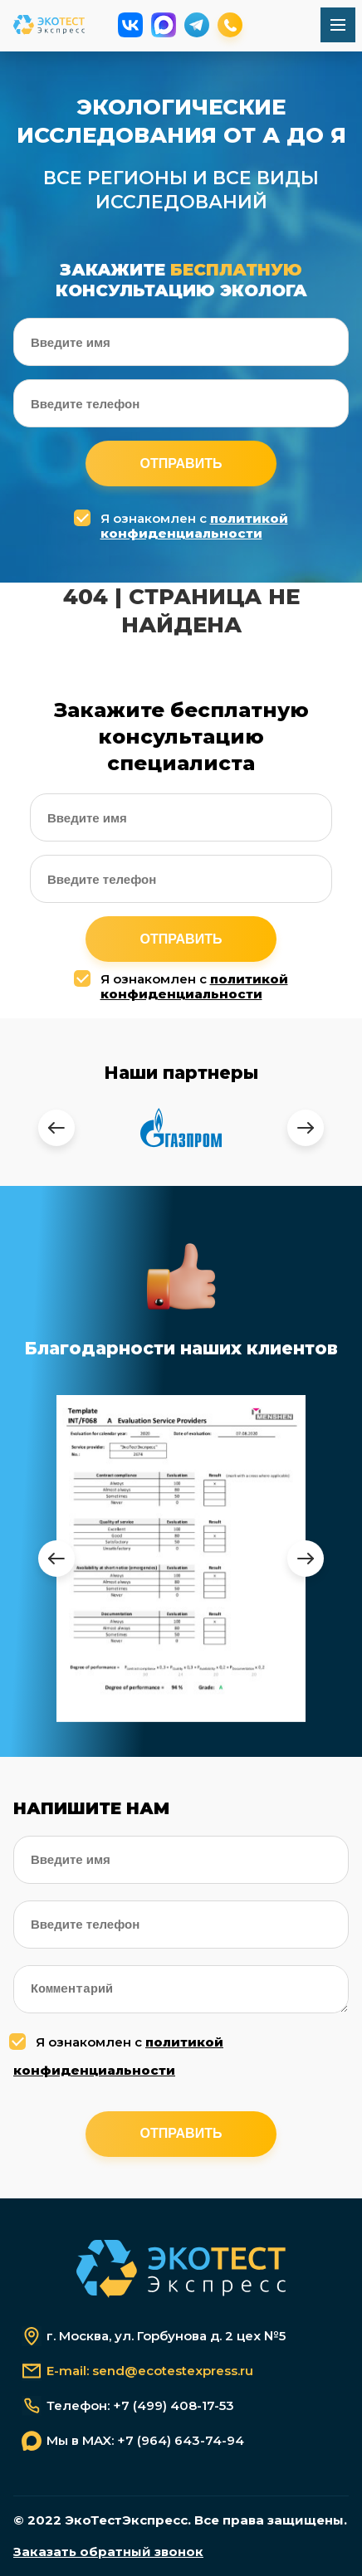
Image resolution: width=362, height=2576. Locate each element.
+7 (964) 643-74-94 (180, 2440)
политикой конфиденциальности (194, 525)
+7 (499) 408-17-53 (173, 2405)
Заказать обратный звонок (108, 2551)
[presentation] (56, 1128)
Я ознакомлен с (183, 525)
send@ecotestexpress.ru (172, 2371)
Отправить (181, 463)
